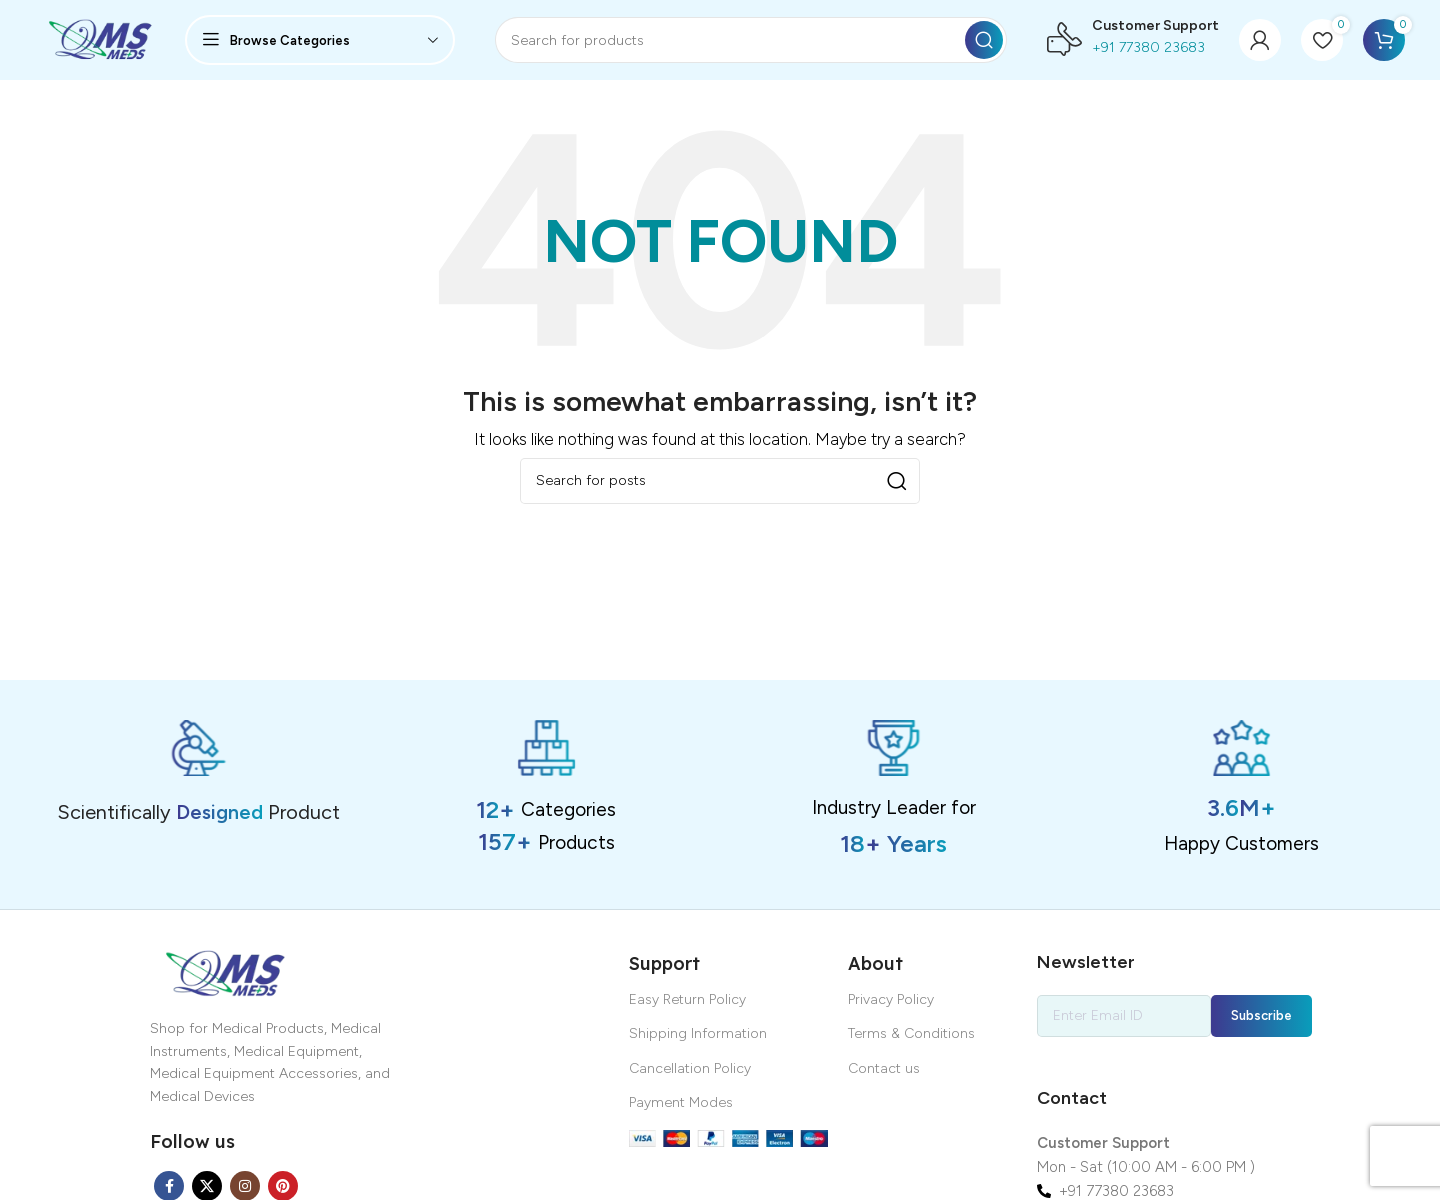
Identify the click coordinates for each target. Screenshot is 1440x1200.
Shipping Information (698, 1033)
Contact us (884, 1068)
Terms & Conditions (911, 1033)
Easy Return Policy (687, 999)
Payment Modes (681, 1102)
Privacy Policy (891, 999)
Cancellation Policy (690, 1068)
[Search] (751, 40)
